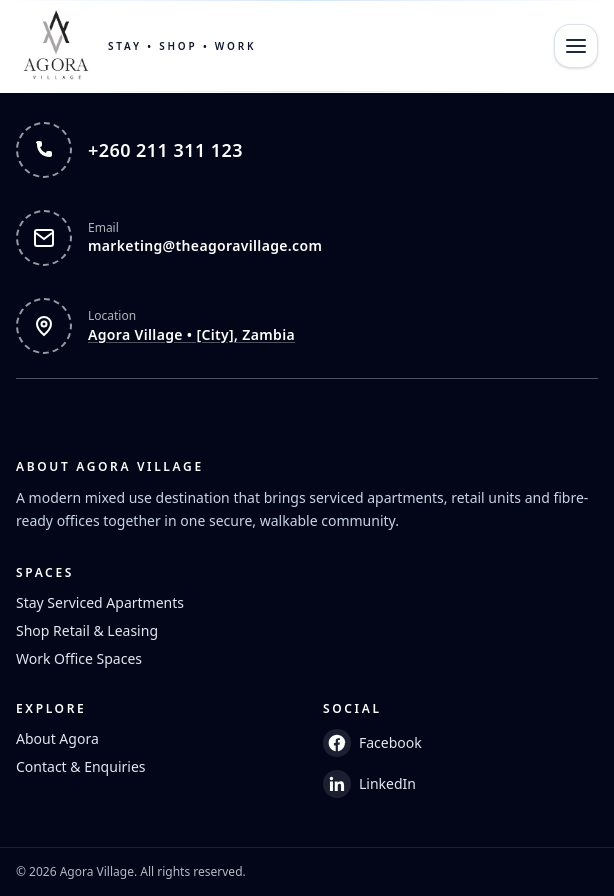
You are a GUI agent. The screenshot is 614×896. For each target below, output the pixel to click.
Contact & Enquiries (81, 766)
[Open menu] (576, 46)
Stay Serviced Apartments (100, 602)
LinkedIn (369, 784)
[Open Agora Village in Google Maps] (307, 326)
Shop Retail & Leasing (87, 630)
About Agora (57, 738)
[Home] (136, 46)
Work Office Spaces (79, 658)
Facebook (372, 743)
